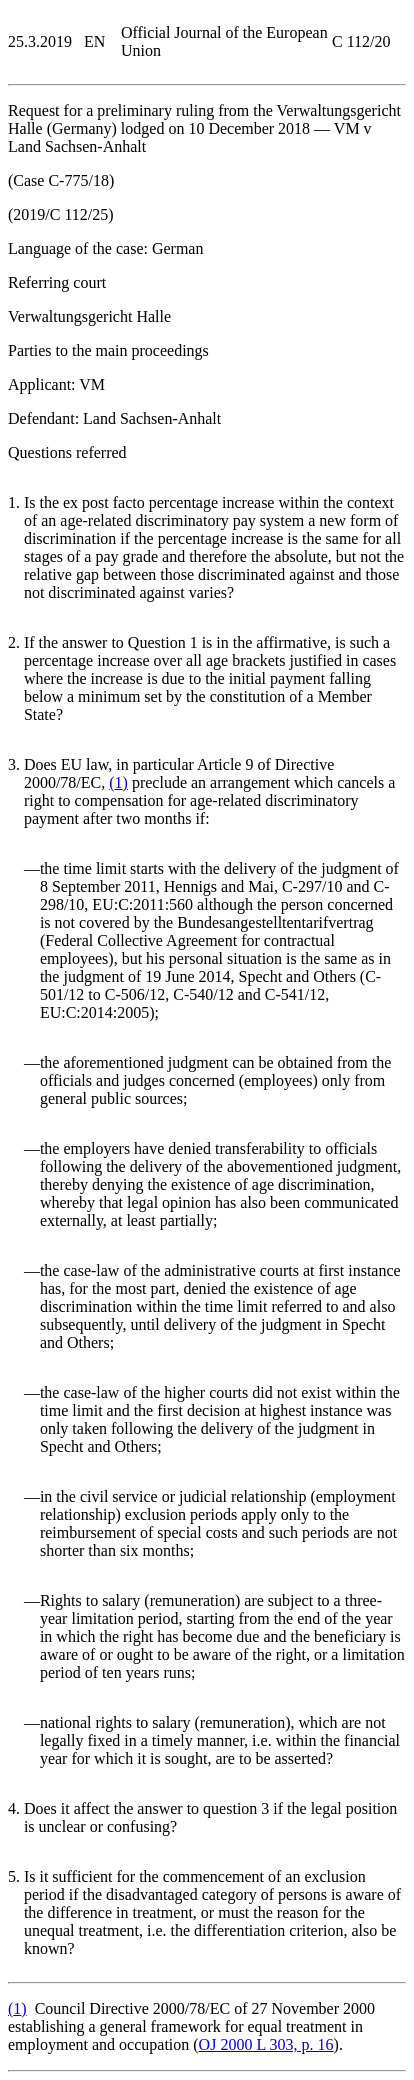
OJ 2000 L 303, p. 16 (266, 2044)
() (118, 782)
